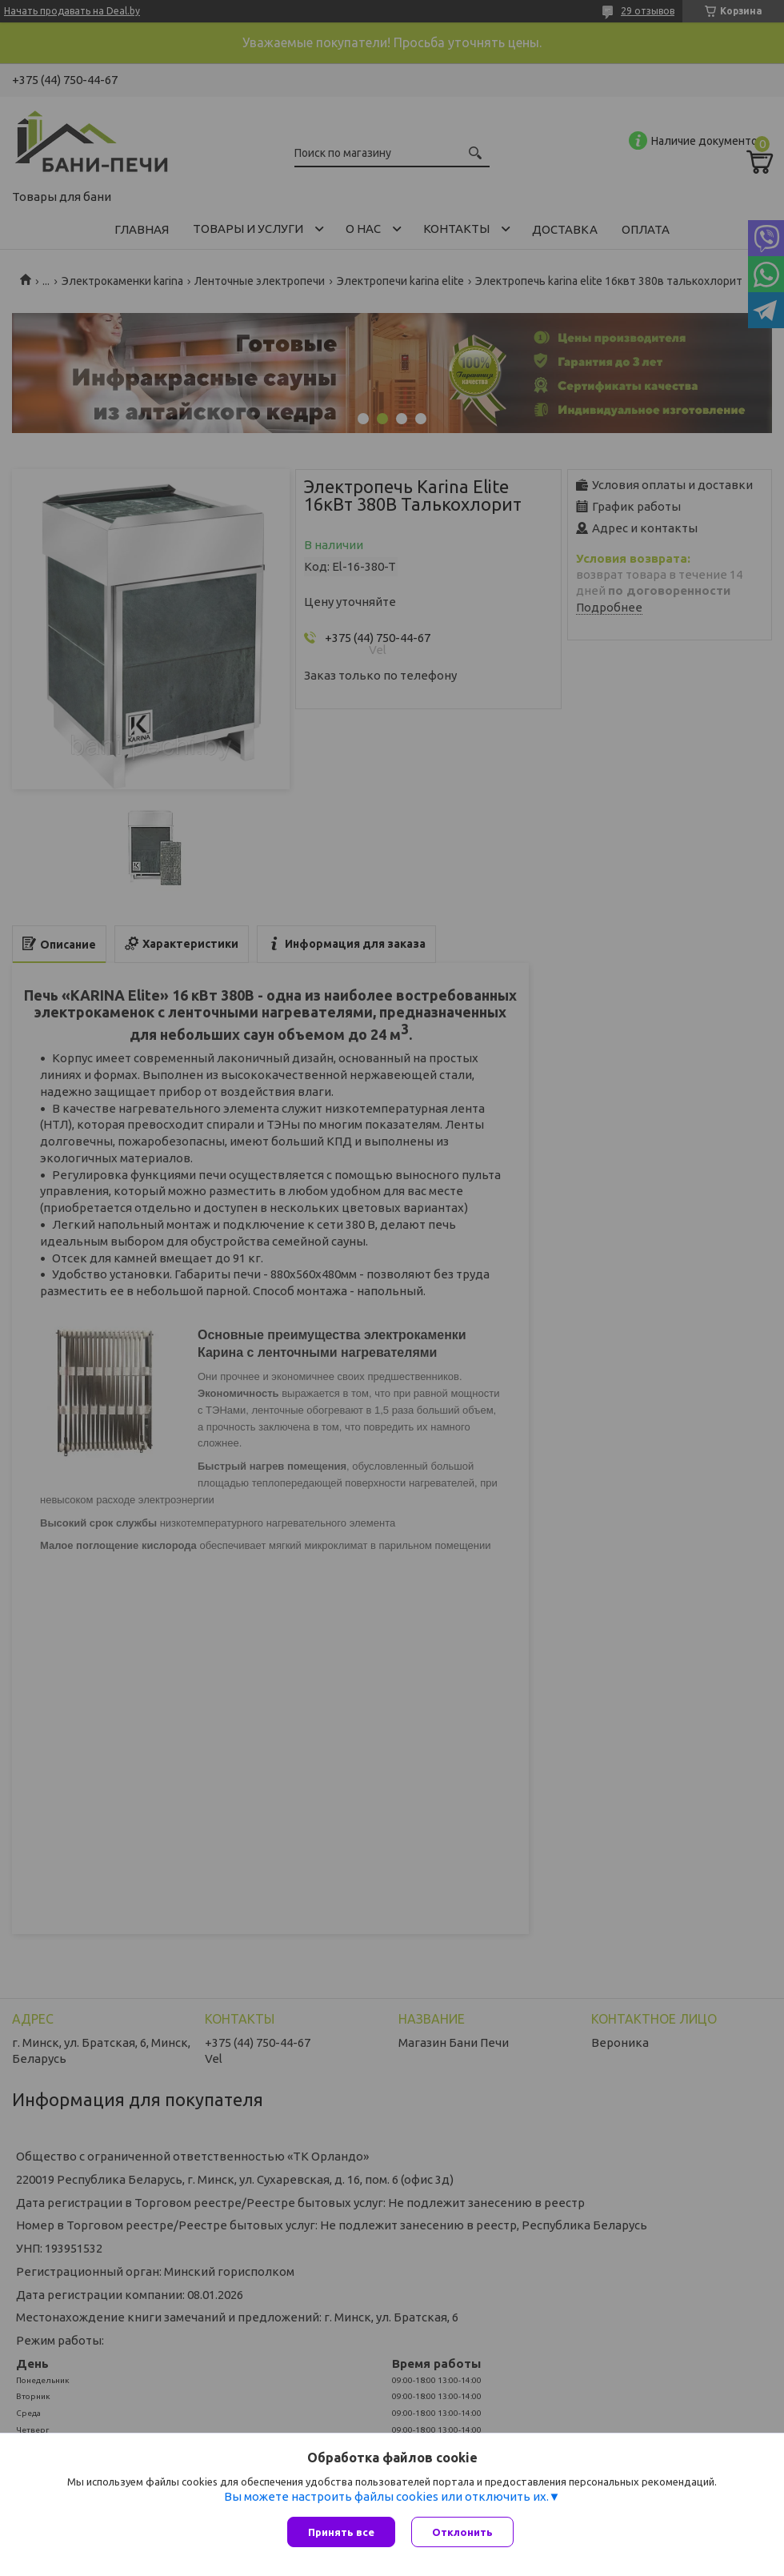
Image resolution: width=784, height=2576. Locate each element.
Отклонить (462, 2532)
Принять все (341, 2532)
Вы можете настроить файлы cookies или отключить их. (386, 2496)
